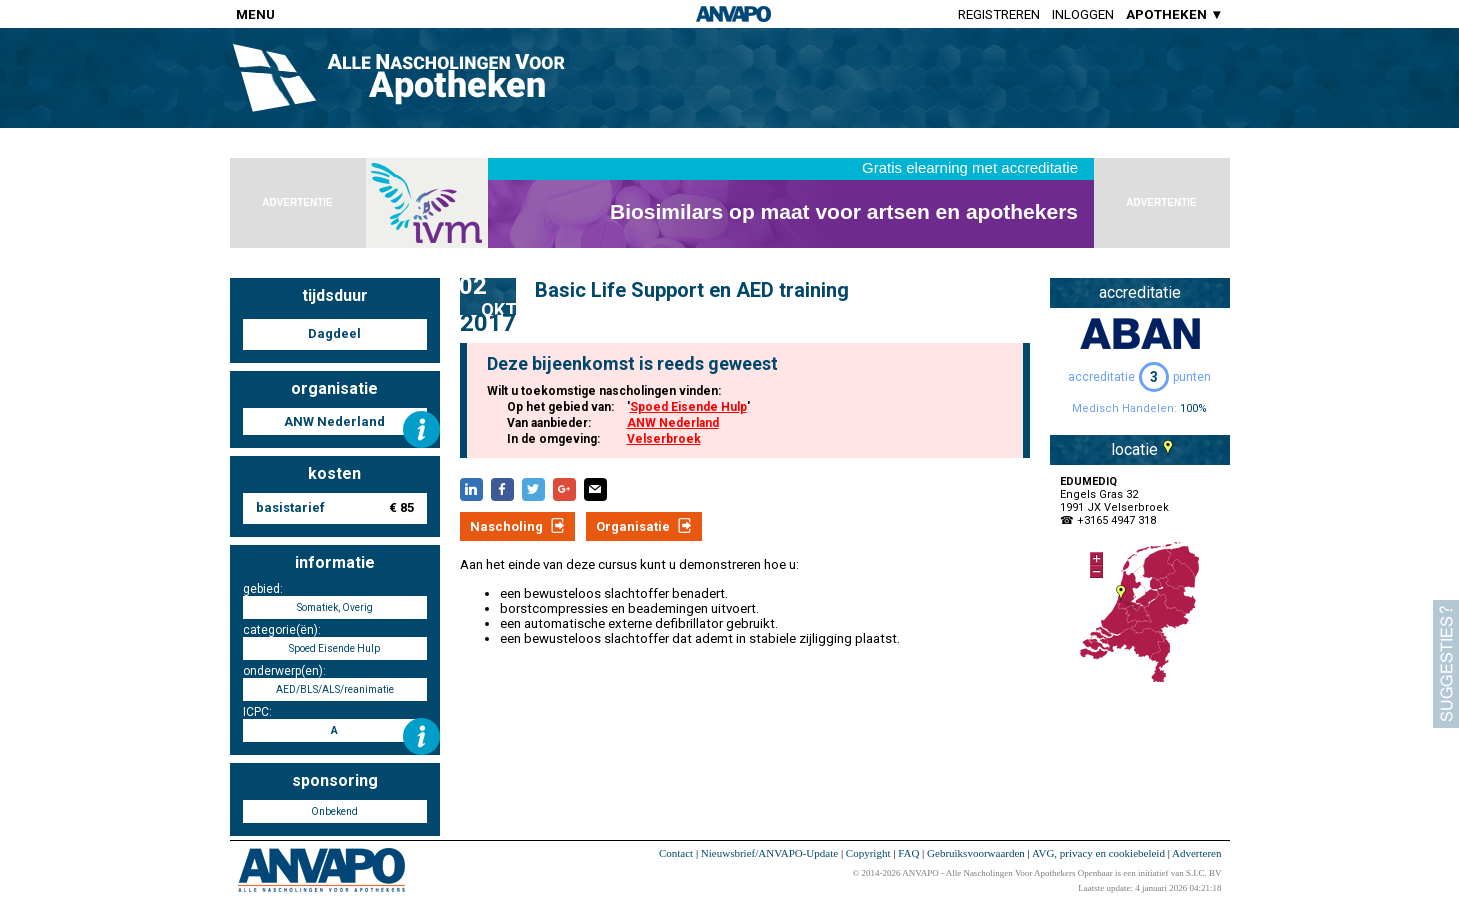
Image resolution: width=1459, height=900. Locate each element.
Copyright (868, 853)
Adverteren (1196, 853)
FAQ (908, 853)
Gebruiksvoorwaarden (976, 853)
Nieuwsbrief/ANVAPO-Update (769, 853)
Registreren (999, 14)
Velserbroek (664, 439)
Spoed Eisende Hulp (688, 407)
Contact (676, 853)
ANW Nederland (673, 423)
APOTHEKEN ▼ (1174, 14)
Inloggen (1083, 14)
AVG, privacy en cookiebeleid (1098, 853)
